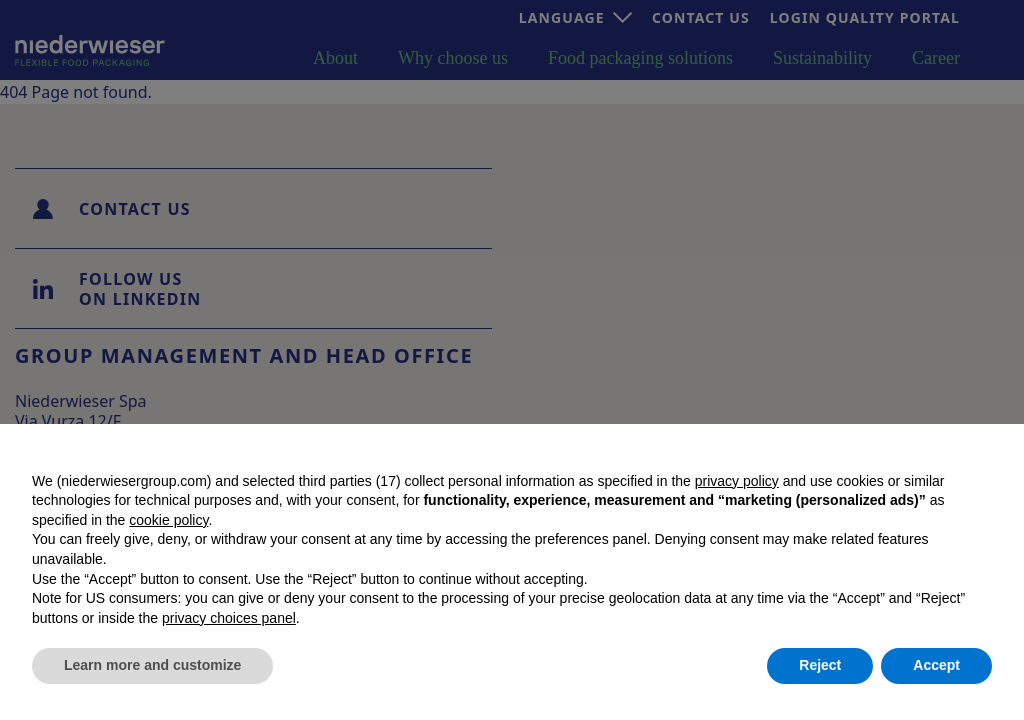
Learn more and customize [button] (152, 665)
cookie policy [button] (168, 520)
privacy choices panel (229, 618)
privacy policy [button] (737, 481)
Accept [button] (936, 665)
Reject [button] (820, 665)
